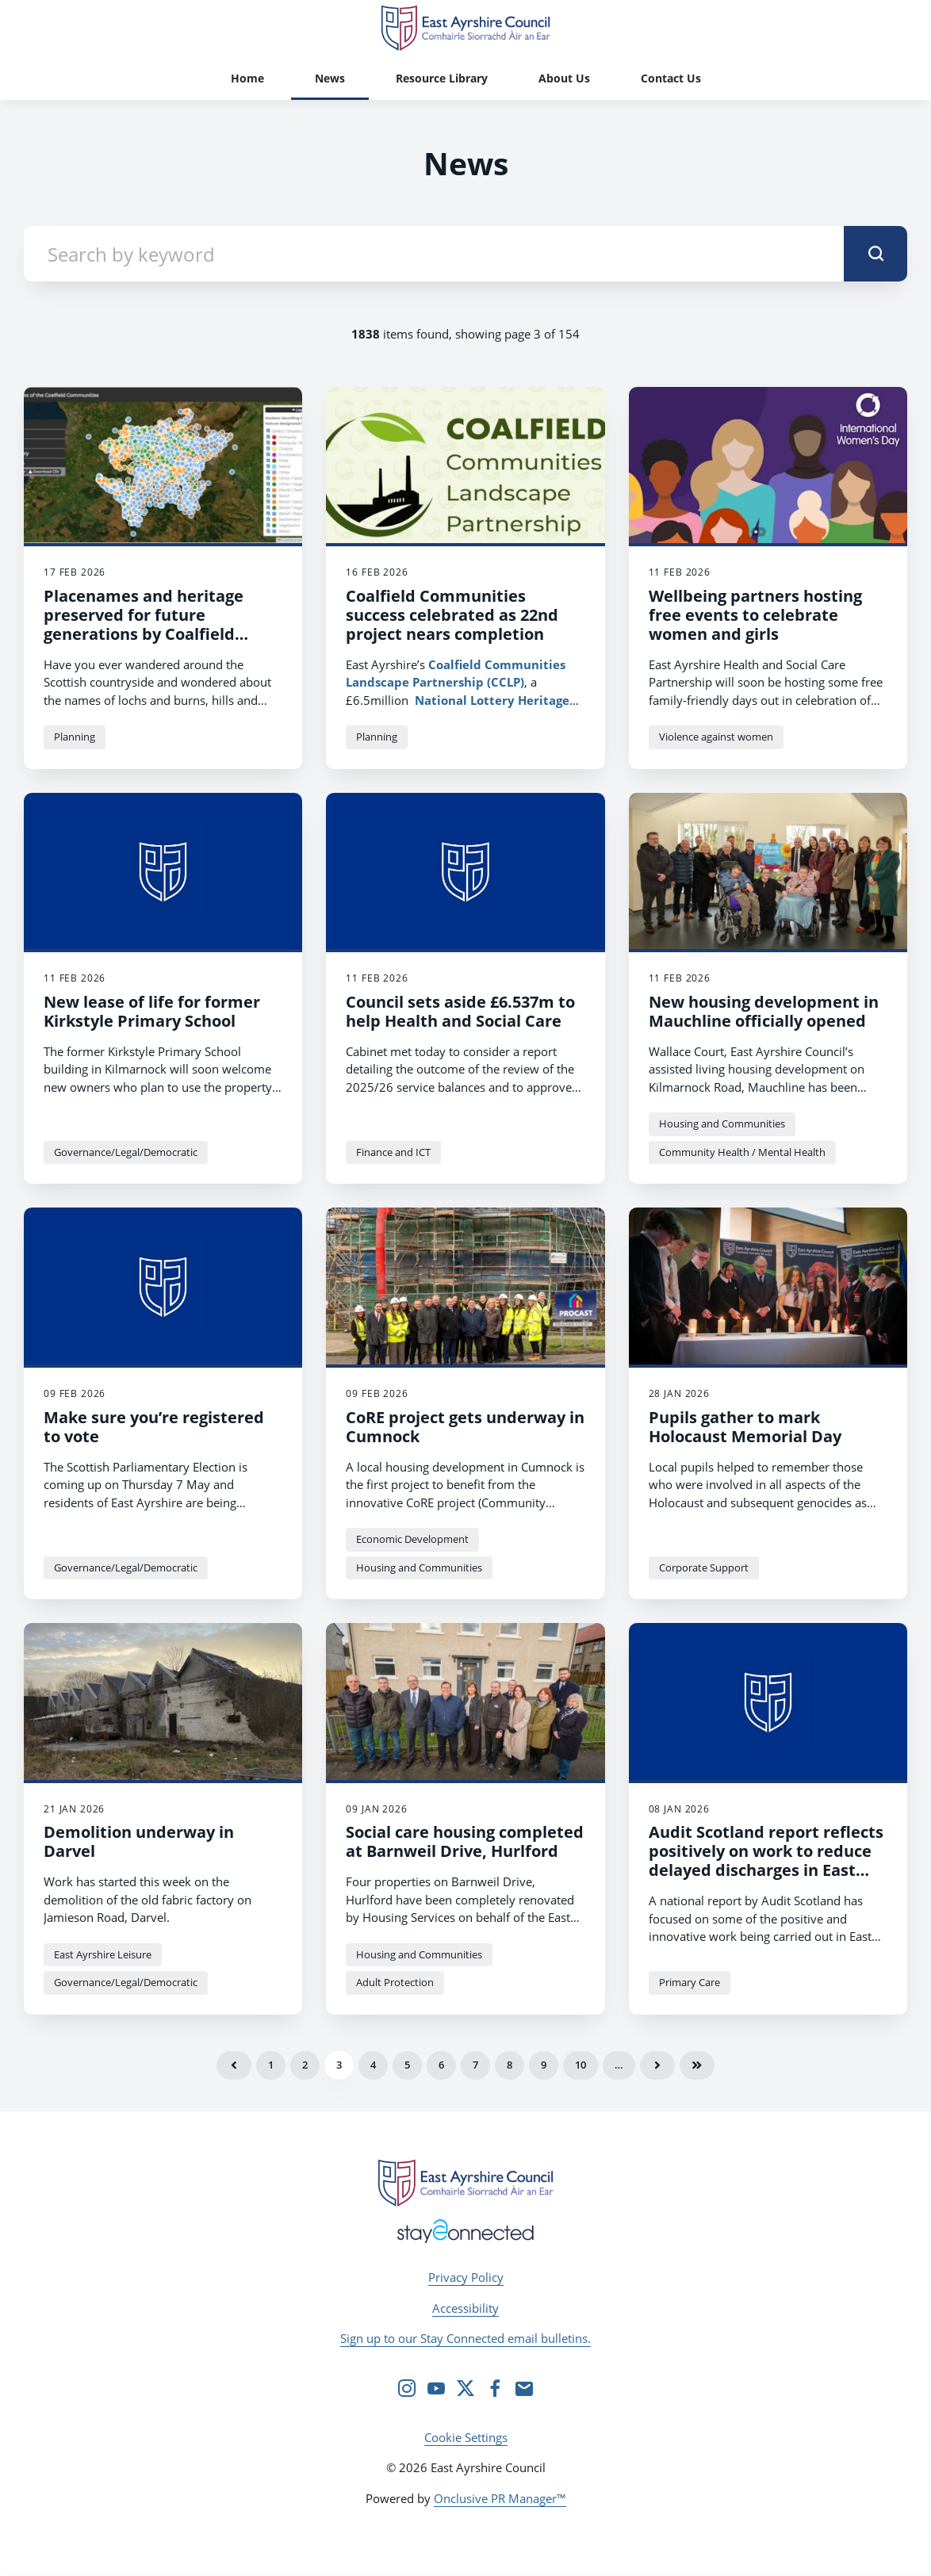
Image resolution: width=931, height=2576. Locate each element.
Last (697, 2065)
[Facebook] (495, 2388)
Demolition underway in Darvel (139, 1841)
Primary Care (689, 1982)
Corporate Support (704, 1567)
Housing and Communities (722, 1123)
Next (657, 2065)
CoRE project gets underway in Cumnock (465, 1427)
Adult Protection (395, 1982)
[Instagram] (407, 2388)
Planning (74, 736)
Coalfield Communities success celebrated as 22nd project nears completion (452, 615)
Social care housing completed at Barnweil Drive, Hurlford (465, 1841)
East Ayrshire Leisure (102, 1954)
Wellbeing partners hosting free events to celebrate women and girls (755, 615)
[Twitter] (465, 2388)
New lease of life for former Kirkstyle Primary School (152, 1011)
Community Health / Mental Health (742, 1152)
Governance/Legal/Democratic (125, 1152)
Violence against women (716, 736)
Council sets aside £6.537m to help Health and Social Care (460, 1011)
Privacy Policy (466, 2277)
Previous (233, 2065)
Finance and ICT (393, 1152)
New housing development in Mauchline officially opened (764, 1011)
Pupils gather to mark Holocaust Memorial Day (745, 1427)
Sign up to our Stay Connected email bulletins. (465, 2338)
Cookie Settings (466, 2437)
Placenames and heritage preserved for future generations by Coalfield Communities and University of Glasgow (156, 634)
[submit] (875, 253)
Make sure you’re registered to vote (154, 1427)
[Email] (524, 2388)
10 (580, 2064)
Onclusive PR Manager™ (500, 2498)
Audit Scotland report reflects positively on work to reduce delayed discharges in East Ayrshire (766, 1860)
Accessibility (465, 2308)
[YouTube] (436, 2388)
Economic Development (412, 1539)
